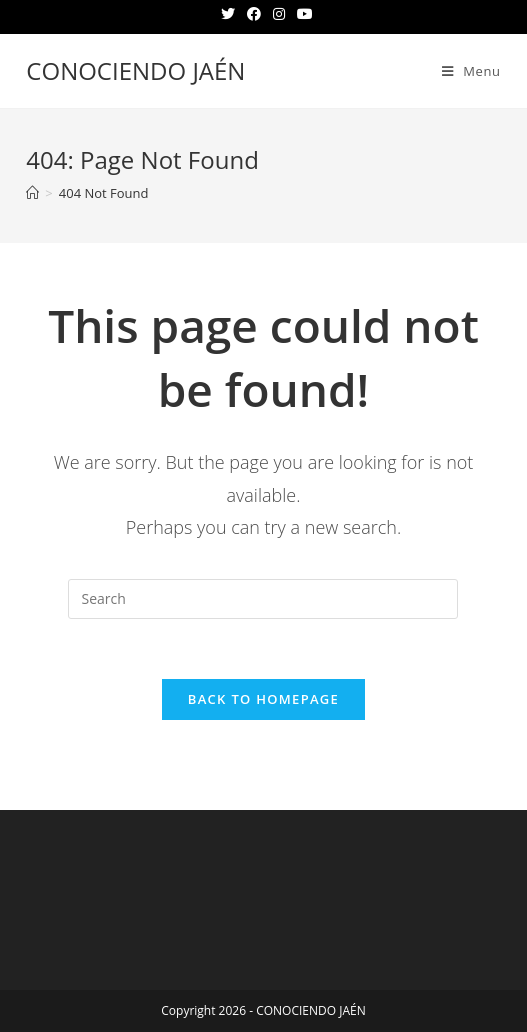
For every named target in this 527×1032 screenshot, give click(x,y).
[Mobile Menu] (471, 71)
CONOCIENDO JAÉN (135, 70)
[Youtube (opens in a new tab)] (302, 14)
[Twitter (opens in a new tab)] (228, 14)
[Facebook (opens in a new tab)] (254, 14)
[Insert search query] (263, 599)
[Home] (32, 193)
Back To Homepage (263, 699)
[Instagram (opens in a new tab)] (279, 14)
